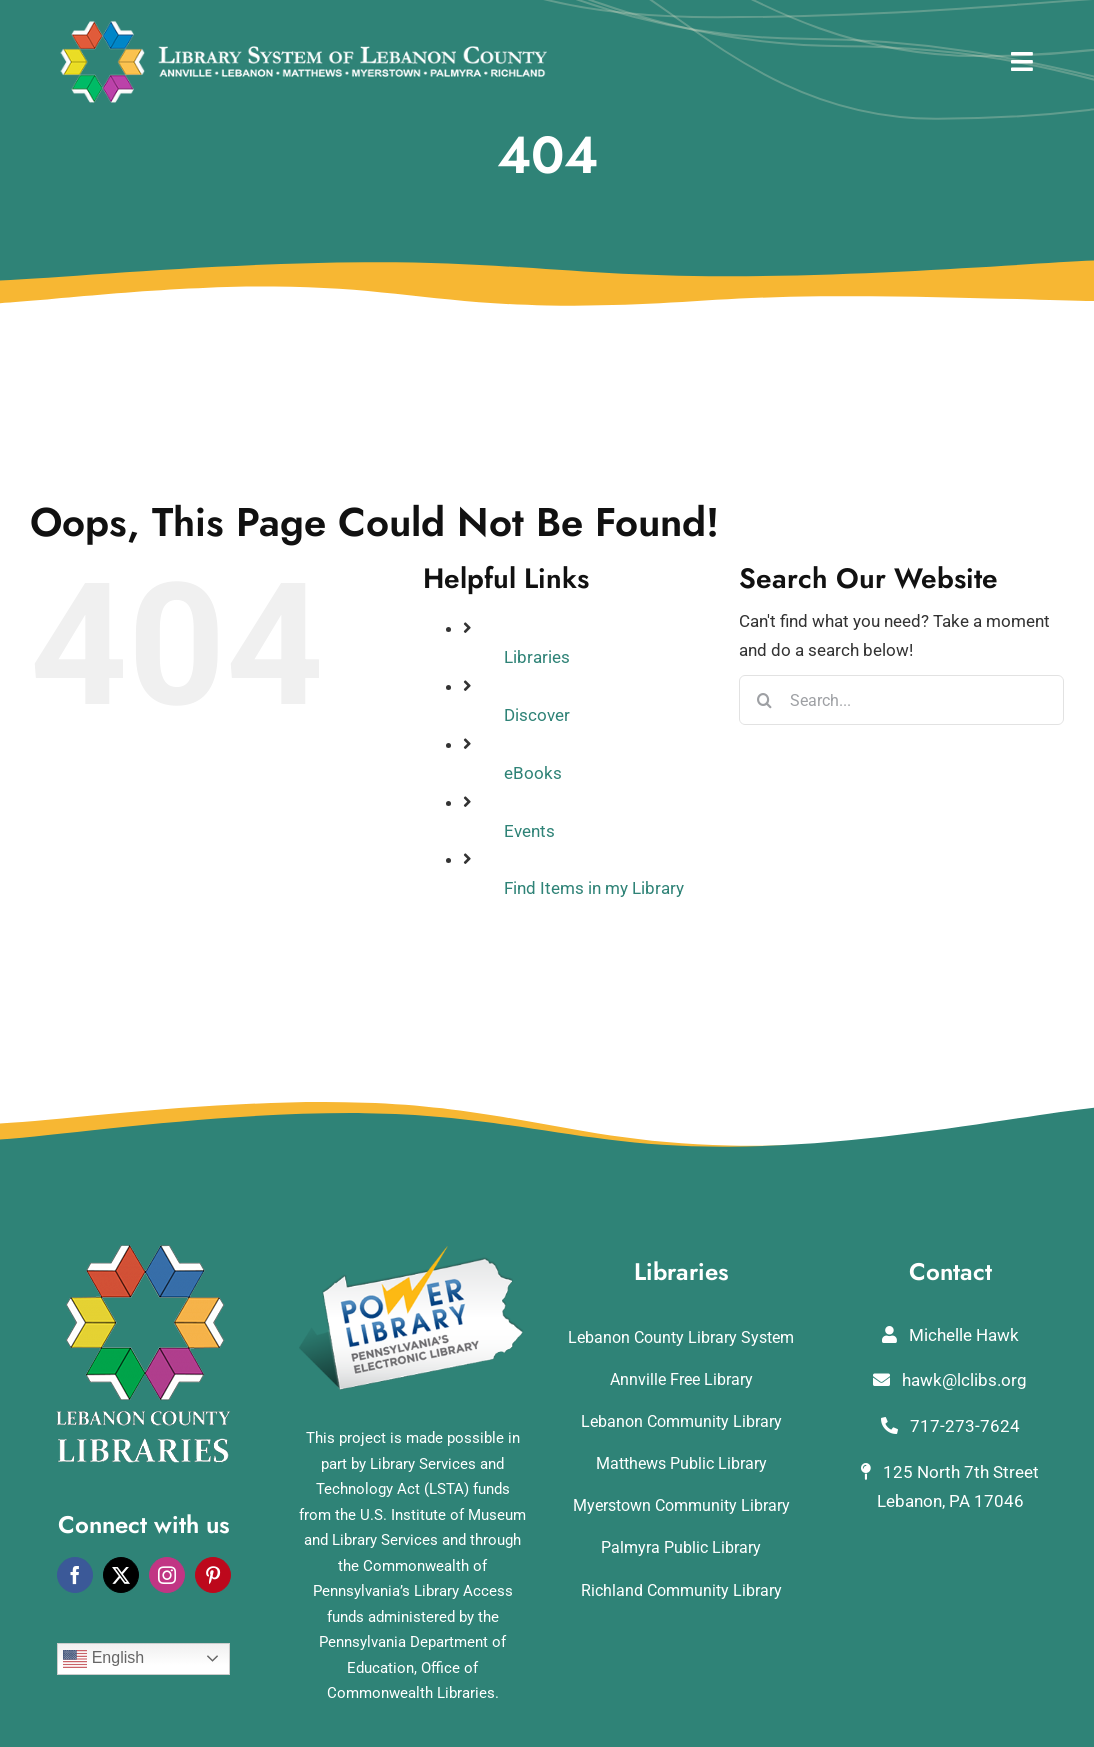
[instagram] (167, 1575)
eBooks (533, 773)
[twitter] (121, 1575)
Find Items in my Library (594, 888)
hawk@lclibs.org (950, 1380)
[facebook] (75, 1575)
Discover (537, 715)
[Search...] (901, 700)
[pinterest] (213, 1575)
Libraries (537, 657)
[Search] (764, 700)
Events (529, 831)
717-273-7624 (950, 1426)
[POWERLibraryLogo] (413, 1253)
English (103, 1659)
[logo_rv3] (303, 28)
